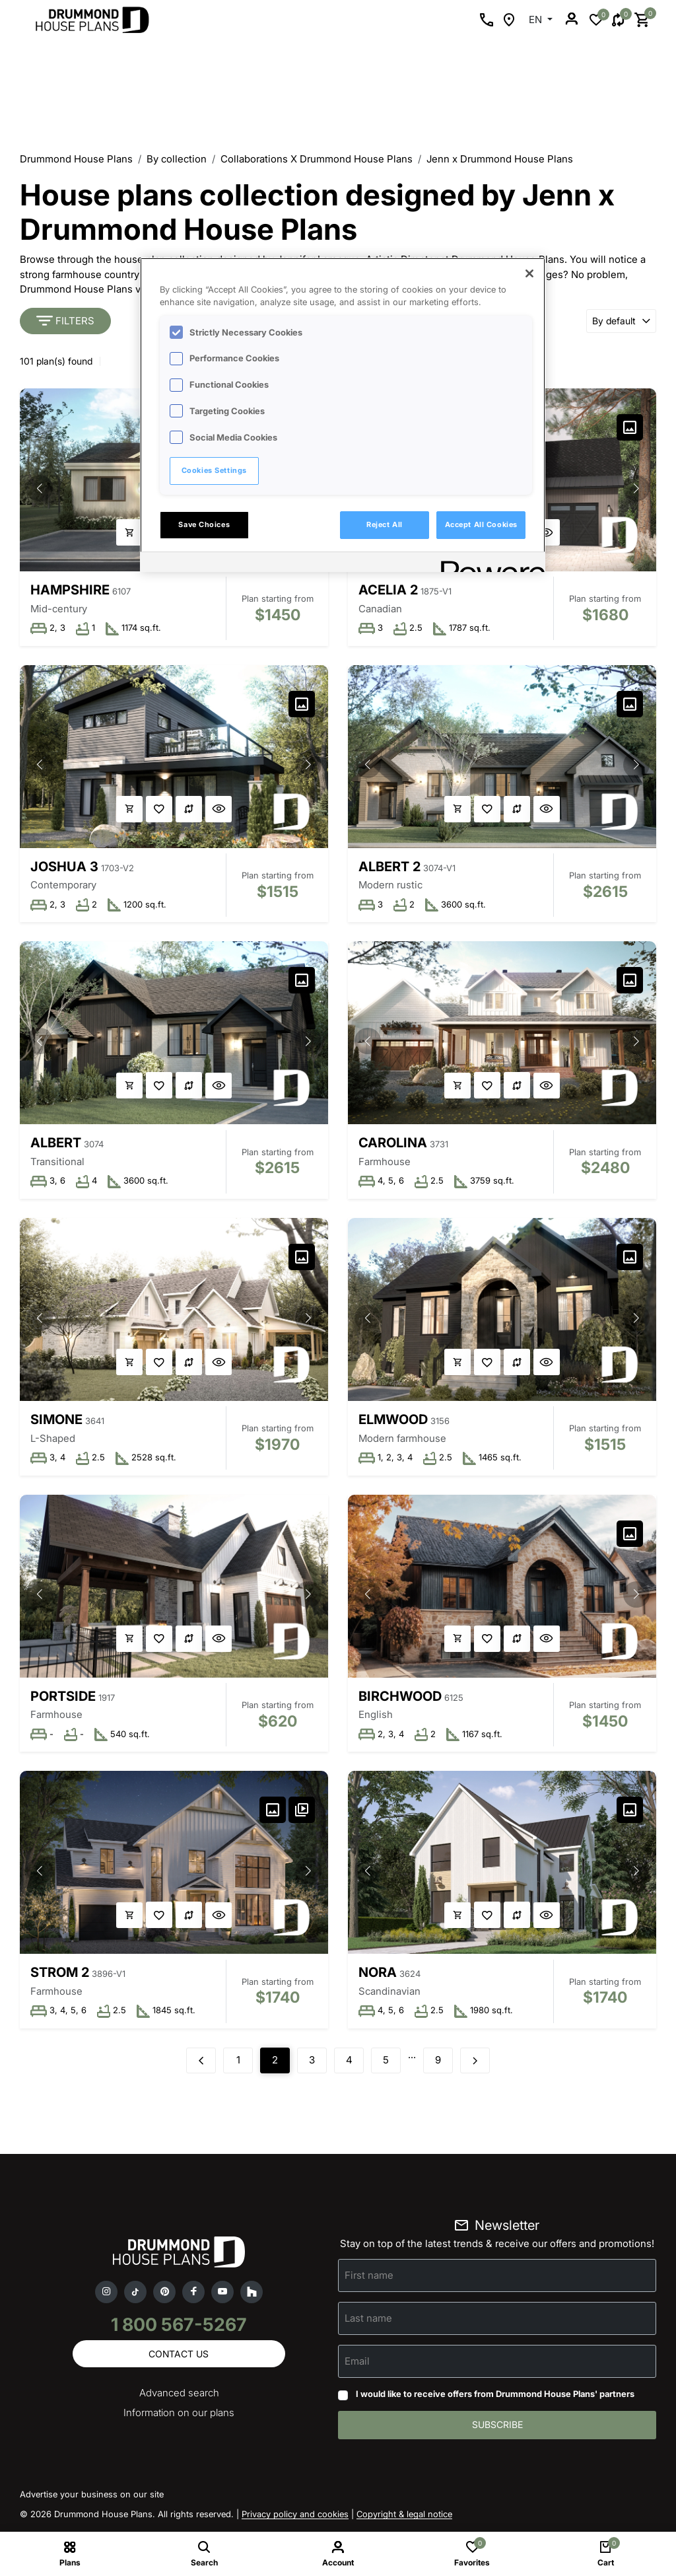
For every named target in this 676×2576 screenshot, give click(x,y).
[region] (342, 415)
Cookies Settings (214, 470)
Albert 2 (389, 867)
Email (357, 2363)
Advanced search (179, 2395)
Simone (56, 1421)
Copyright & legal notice (404, 2516)
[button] (39, 488)
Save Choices (204, 524)
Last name (368, 2320)
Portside (63, 1697)
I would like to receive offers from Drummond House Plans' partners (495, 2396)
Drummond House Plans (76, 159)
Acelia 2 (388, 590)
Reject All (384, 524)
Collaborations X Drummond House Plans (316, 159)
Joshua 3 (64, 867)
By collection (177, 159)
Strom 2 (59, 1974)
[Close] (529, 273)
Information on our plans (178, 2415)
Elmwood (393, 1421)
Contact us (179, 2355)
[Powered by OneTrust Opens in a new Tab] (488, 563)
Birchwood (400, 1697)
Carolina (392, 1143)
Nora (377, 1974)
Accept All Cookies (481, 524)
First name (369, 2277)
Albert (55, 1143)
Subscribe (497, 2427)
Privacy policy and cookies (295, 2516)
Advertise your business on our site (92, 2496)
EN (537, 19)
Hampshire (70, 590)
